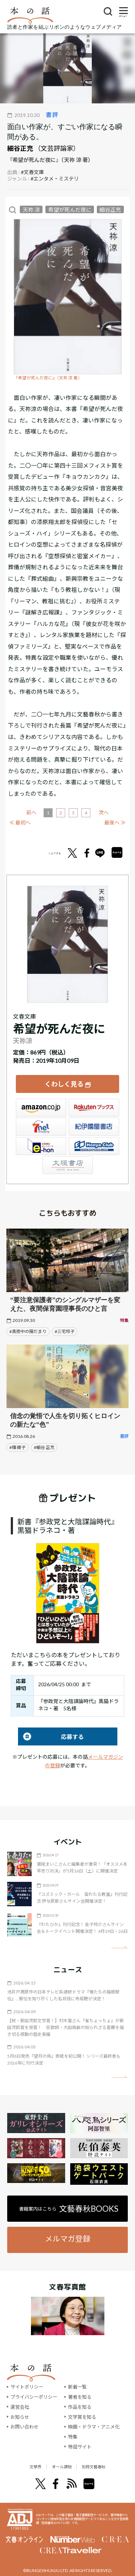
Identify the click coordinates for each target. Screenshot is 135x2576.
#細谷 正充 (44, 1447)
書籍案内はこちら (68, 2208)
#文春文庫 (32, 172)
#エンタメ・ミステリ (55, 179)
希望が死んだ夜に (69, 209)
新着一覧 (77, 2387)
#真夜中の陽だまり (27, 1331)
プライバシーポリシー (33, 2397)
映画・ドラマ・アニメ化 (94, 2427)
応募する (51, 1737)
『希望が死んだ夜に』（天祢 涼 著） (48, 377)
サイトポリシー (26, 2387)
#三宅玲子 (65, 1331)
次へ (104, 812)
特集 (72, 2437)
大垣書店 (67, 1165)
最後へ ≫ (115, 822)
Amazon (41, 1108)
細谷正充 (20, 148)
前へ (31, 812)
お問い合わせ (24, 2427)
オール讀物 (59, 2467)
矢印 (119, 1947)
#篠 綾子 (17, 1447)
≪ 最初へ (20, 822)
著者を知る (79, 2397)
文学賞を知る (82, 2417)
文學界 (23, 2467)
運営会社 (19, 2407)
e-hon (41, 1146)
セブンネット (41, 1127)
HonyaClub (94, 1146)
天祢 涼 (31, 209)
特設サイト (79, 2447)
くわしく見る (64, 1084)
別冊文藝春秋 (103, 2467)
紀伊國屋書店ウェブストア (94, 1127)
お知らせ (19, 2417)
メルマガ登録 (67, 2238)
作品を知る (79, 2407)
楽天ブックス (94, 1108)
